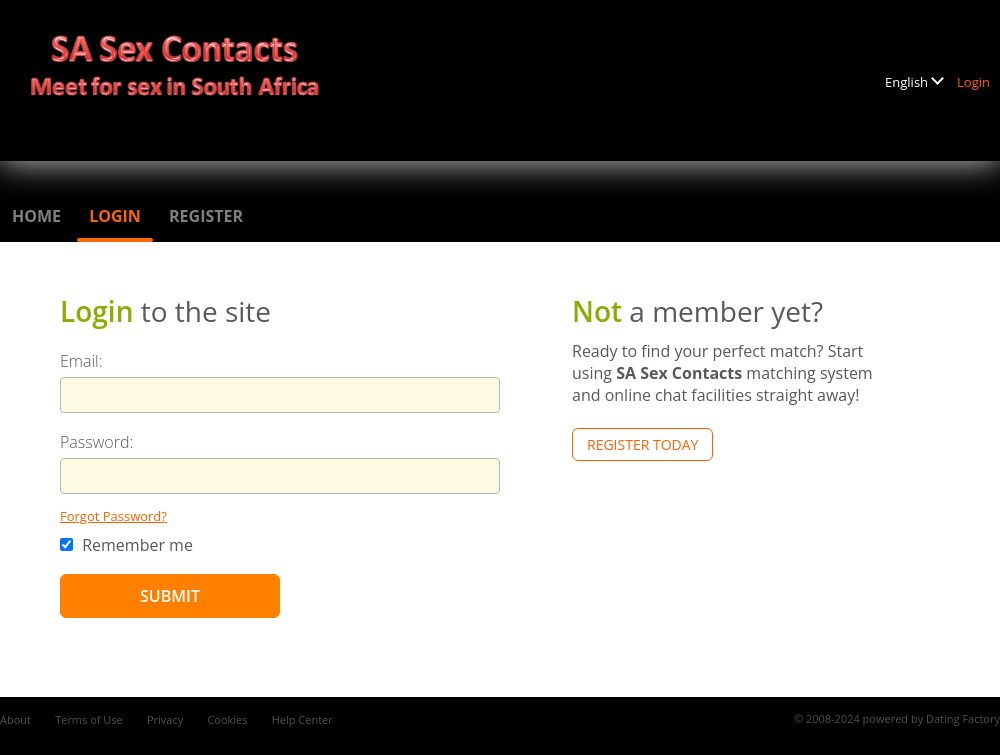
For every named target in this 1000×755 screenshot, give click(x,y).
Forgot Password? (113, 516)
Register (206, 216)
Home (36, 216)
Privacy (165, 719)
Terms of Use (89, 719)
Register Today (642, 444)
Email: (81, 361)
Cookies (227, 719)
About (15, 719)
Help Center (302, 719)
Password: (96, 442)
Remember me (126, 545)
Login (973, 82)
